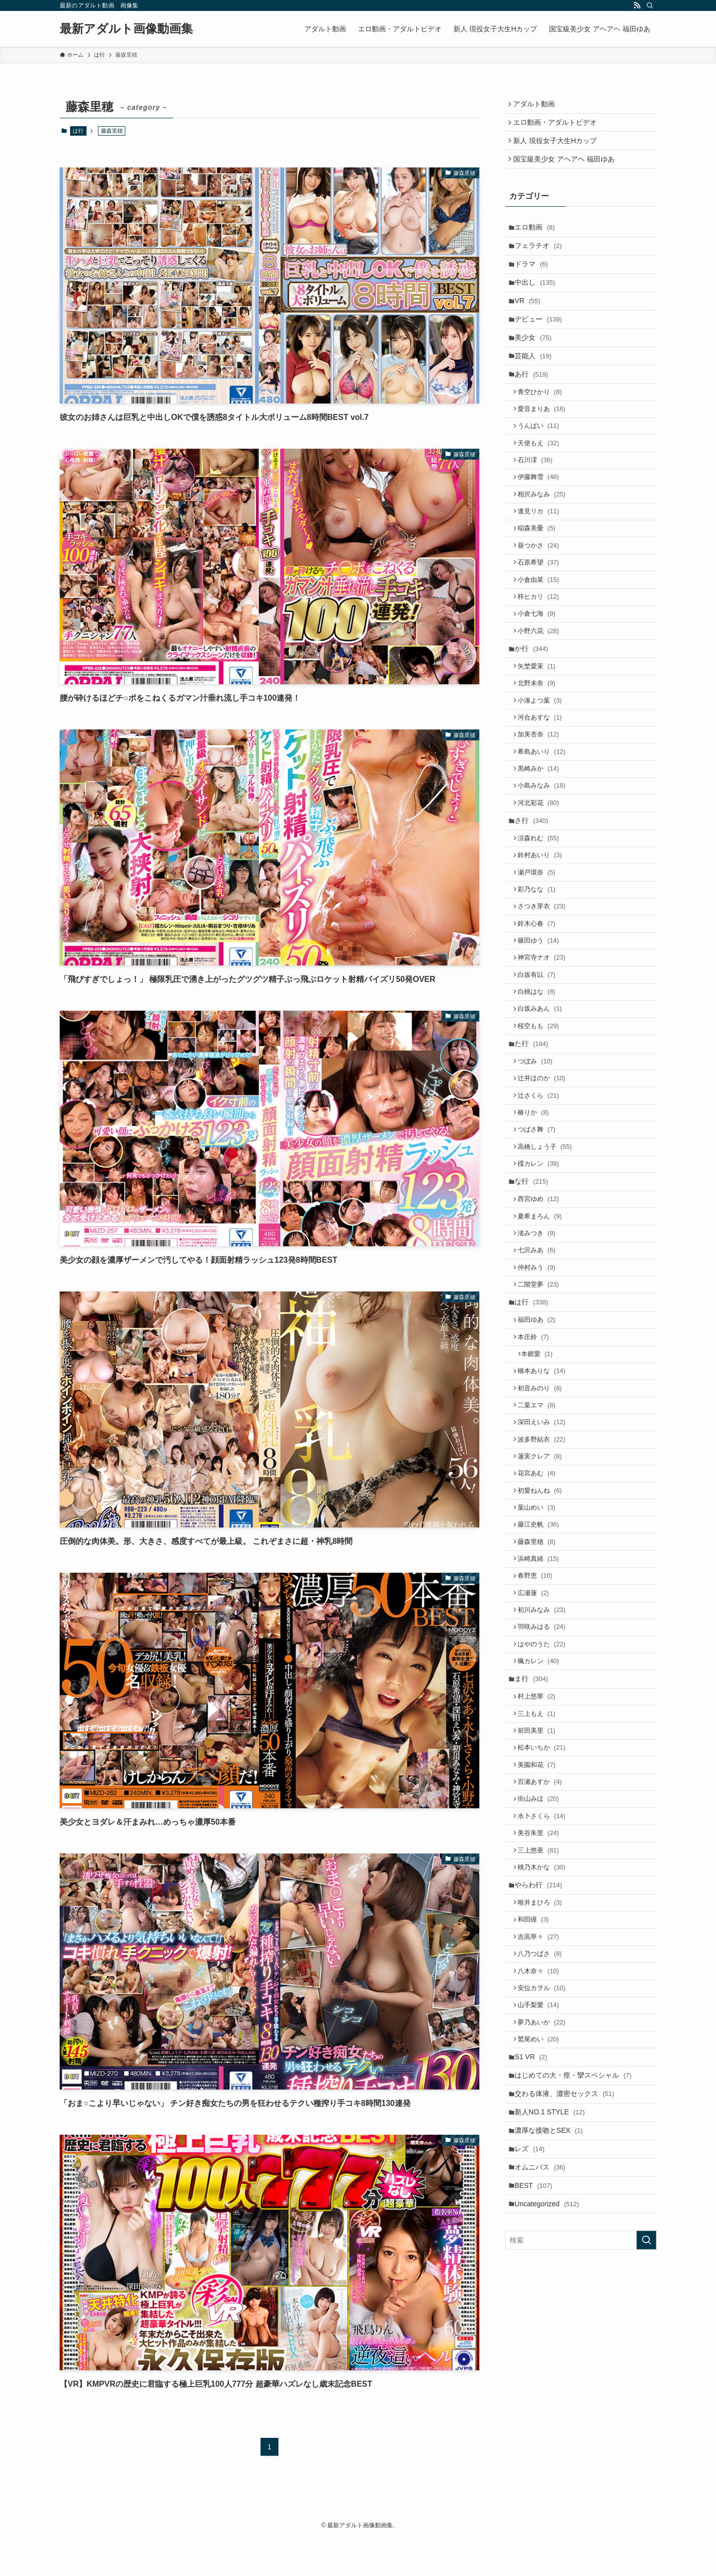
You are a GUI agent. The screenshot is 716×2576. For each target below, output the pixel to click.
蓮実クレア (543, 1616)
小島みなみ (545, 864)
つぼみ (538, 1173)
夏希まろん (543, 1347)
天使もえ (542, 480)
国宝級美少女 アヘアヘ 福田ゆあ (566, 167)
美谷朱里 (542, 2039)
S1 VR (534, 2290)
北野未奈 (540, 749)
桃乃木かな (545, 2077)
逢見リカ (542, 557)
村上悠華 (540, 1886)
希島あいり (545, 826)
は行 (78, 131)
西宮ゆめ (542, 1328)
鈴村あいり (543, 942)
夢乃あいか (545, 2251)
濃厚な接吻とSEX (552, 2373)
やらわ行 (541, 2097)
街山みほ (542, 2001)
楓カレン (542, 1846)
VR (530, 320)
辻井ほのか (545, 1193)
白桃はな (540, 1095)
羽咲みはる (545, 1808)
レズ (532, 2394)
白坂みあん (543, 1115)
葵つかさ (542, 595)
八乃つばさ (543, 2174)
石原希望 (542, 614)
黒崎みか (542, 845)
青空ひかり (543, 422)
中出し (538, 300)
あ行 (534, 403)
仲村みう (540, 1404)
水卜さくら (545, 2019)
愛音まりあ (545, 442)
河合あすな (543, 788)
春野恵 (538, 1750)
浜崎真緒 (542, 1731)
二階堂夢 (542, 1424)
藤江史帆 (542, 1693)
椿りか (536, 1231)
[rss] (636, 5)
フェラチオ (541, 258)
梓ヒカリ (542, 652)
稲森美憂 (540, 575)
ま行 (534, 1866)
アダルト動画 (536, 105)
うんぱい (542, 461)
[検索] (649, 5)
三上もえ (540, 1905)
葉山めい (540, 1674)
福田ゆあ (540, 1463)
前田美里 (540, 1924)
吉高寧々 (542, 2155)
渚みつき (540, 1366)
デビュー (541, 341)
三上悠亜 (542, 2058)
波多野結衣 (545, 1597)
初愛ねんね (543, 1655)
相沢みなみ (545, 537)
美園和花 (540, 1962)
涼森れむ (542, 923)
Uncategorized (550, 2455)
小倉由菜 (542, 633)
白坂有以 (540, 1076)
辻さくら (542, 1211)
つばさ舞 (540, 1250)
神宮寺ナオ (545, 1057)
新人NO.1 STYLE (553, 2352)
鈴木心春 (540, 1019)
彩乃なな (540, 980)
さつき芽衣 (545, 1000)
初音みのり (543, 1540)
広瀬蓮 (536, 1769)
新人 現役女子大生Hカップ (557, 146)
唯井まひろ (543, 2117)
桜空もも (542, 1133)
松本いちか (545, 1943)
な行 (534, 1308)
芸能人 (536, 382)
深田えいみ (545, 1578)
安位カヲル (545, 2213)
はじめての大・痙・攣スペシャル (576, 2311)
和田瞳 (536, 2136)
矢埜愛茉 (540, 730)
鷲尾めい (542, 2270)
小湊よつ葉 (543, 768)
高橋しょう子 (548, 1269)
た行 (534, 1154)
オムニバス (543, 2414)
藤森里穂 (540, 1712)
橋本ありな (545, 1521)
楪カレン (542, 1288)
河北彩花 (542, 883)
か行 (534, 711)
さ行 (534, 903)
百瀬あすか (543, 1981)
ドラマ (534, 279)
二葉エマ (540, 1559)
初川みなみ (545, 1788)
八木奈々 (542, 2193)
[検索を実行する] (646, 2493)
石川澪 (538, 499)
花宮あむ (540, 1635)
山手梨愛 (542, 2232)
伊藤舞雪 (542, 518)
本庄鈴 (536, 1482)
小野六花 (542, 690)
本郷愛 (541, 1502)
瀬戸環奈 (540, 962)
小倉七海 (540, 671)
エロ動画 (538, 238)
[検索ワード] (580, 2493)
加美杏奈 (542, 806)
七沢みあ (540, 1385)
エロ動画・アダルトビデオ (557, 126)
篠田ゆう (542, 1038)
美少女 (536, 362)
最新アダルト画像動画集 (126, 29)
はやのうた (545, 1827)
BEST (536, 2435)
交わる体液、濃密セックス (567, 2331)
